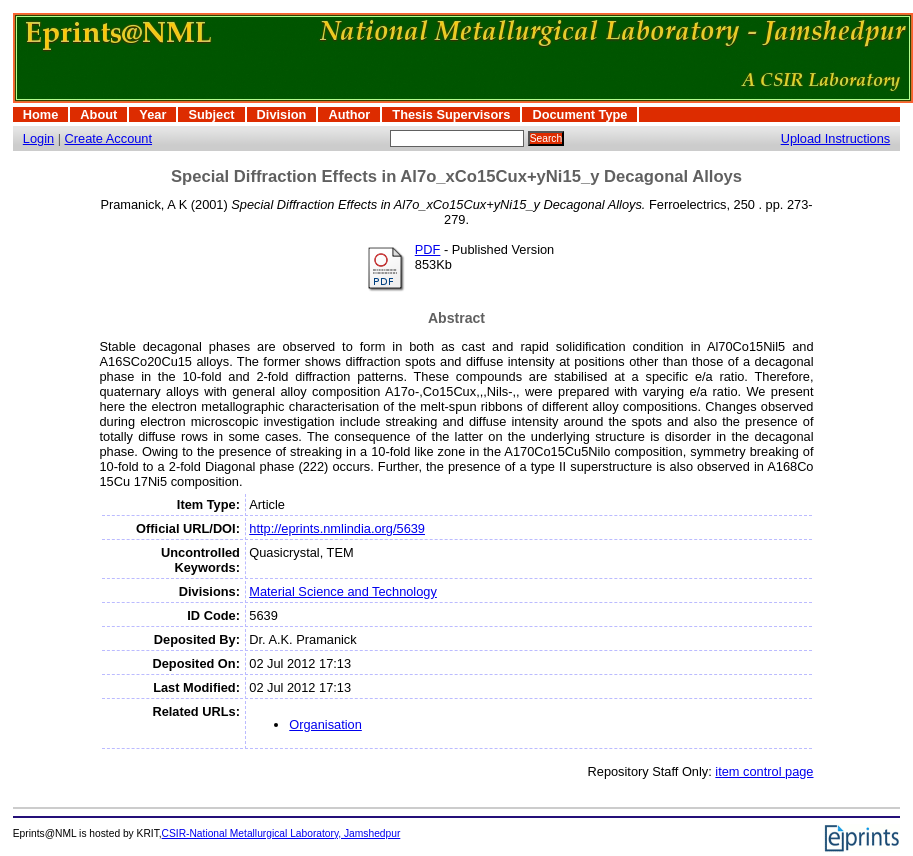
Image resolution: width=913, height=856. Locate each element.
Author (349, 114)
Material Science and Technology (343, 591)
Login (38, 138)
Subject (211, 114)
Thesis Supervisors (451, 114)
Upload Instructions (836, 138)
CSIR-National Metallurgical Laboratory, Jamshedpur (281, 833)
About (98, 114)
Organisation (325, 724)
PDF (428, 249)
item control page (764, 771)
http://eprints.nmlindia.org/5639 (337, 528)
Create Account (109, 138)
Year (152, 114)
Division (282, 114)
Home (41, 114)
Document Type (579, 114)
